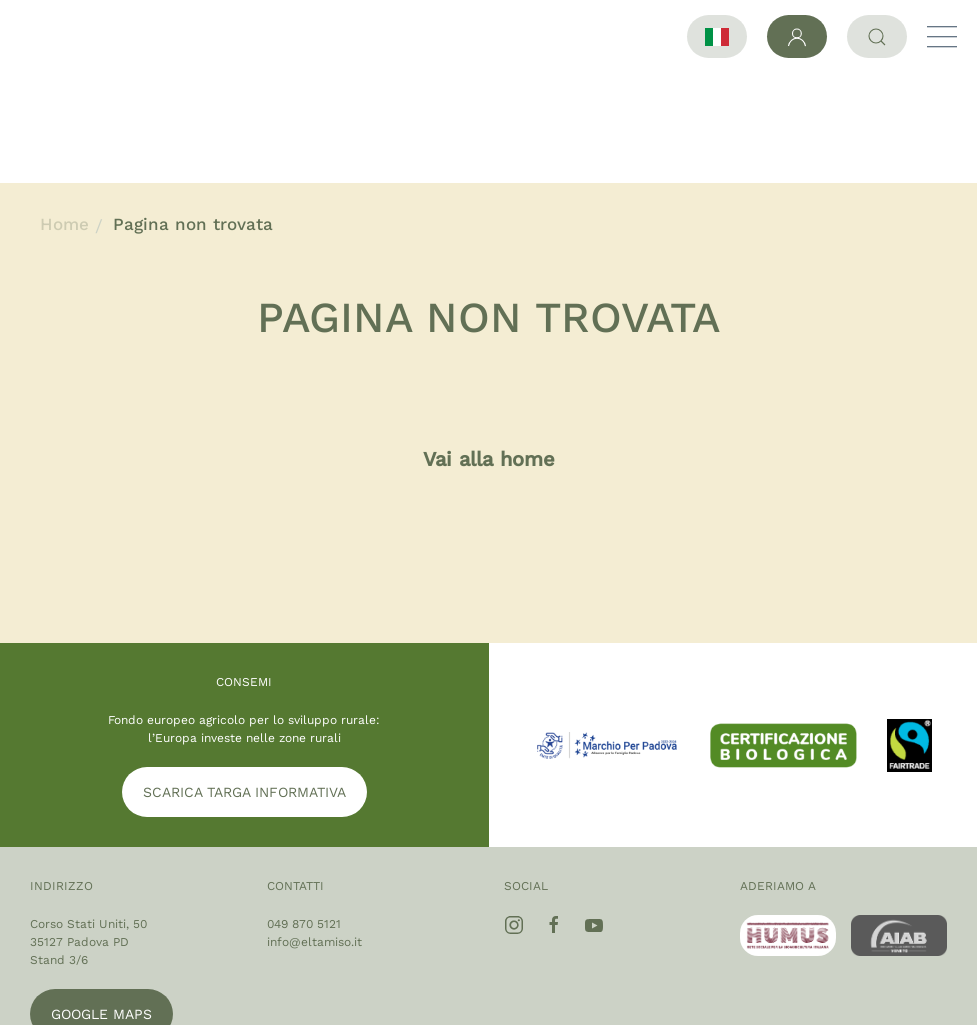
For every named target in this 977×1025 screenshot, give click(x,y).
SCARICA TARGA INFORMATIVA (244, 682)
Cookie (912, 983)
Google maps (101, 904)
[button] (942, 37)
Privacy (838, 983)
